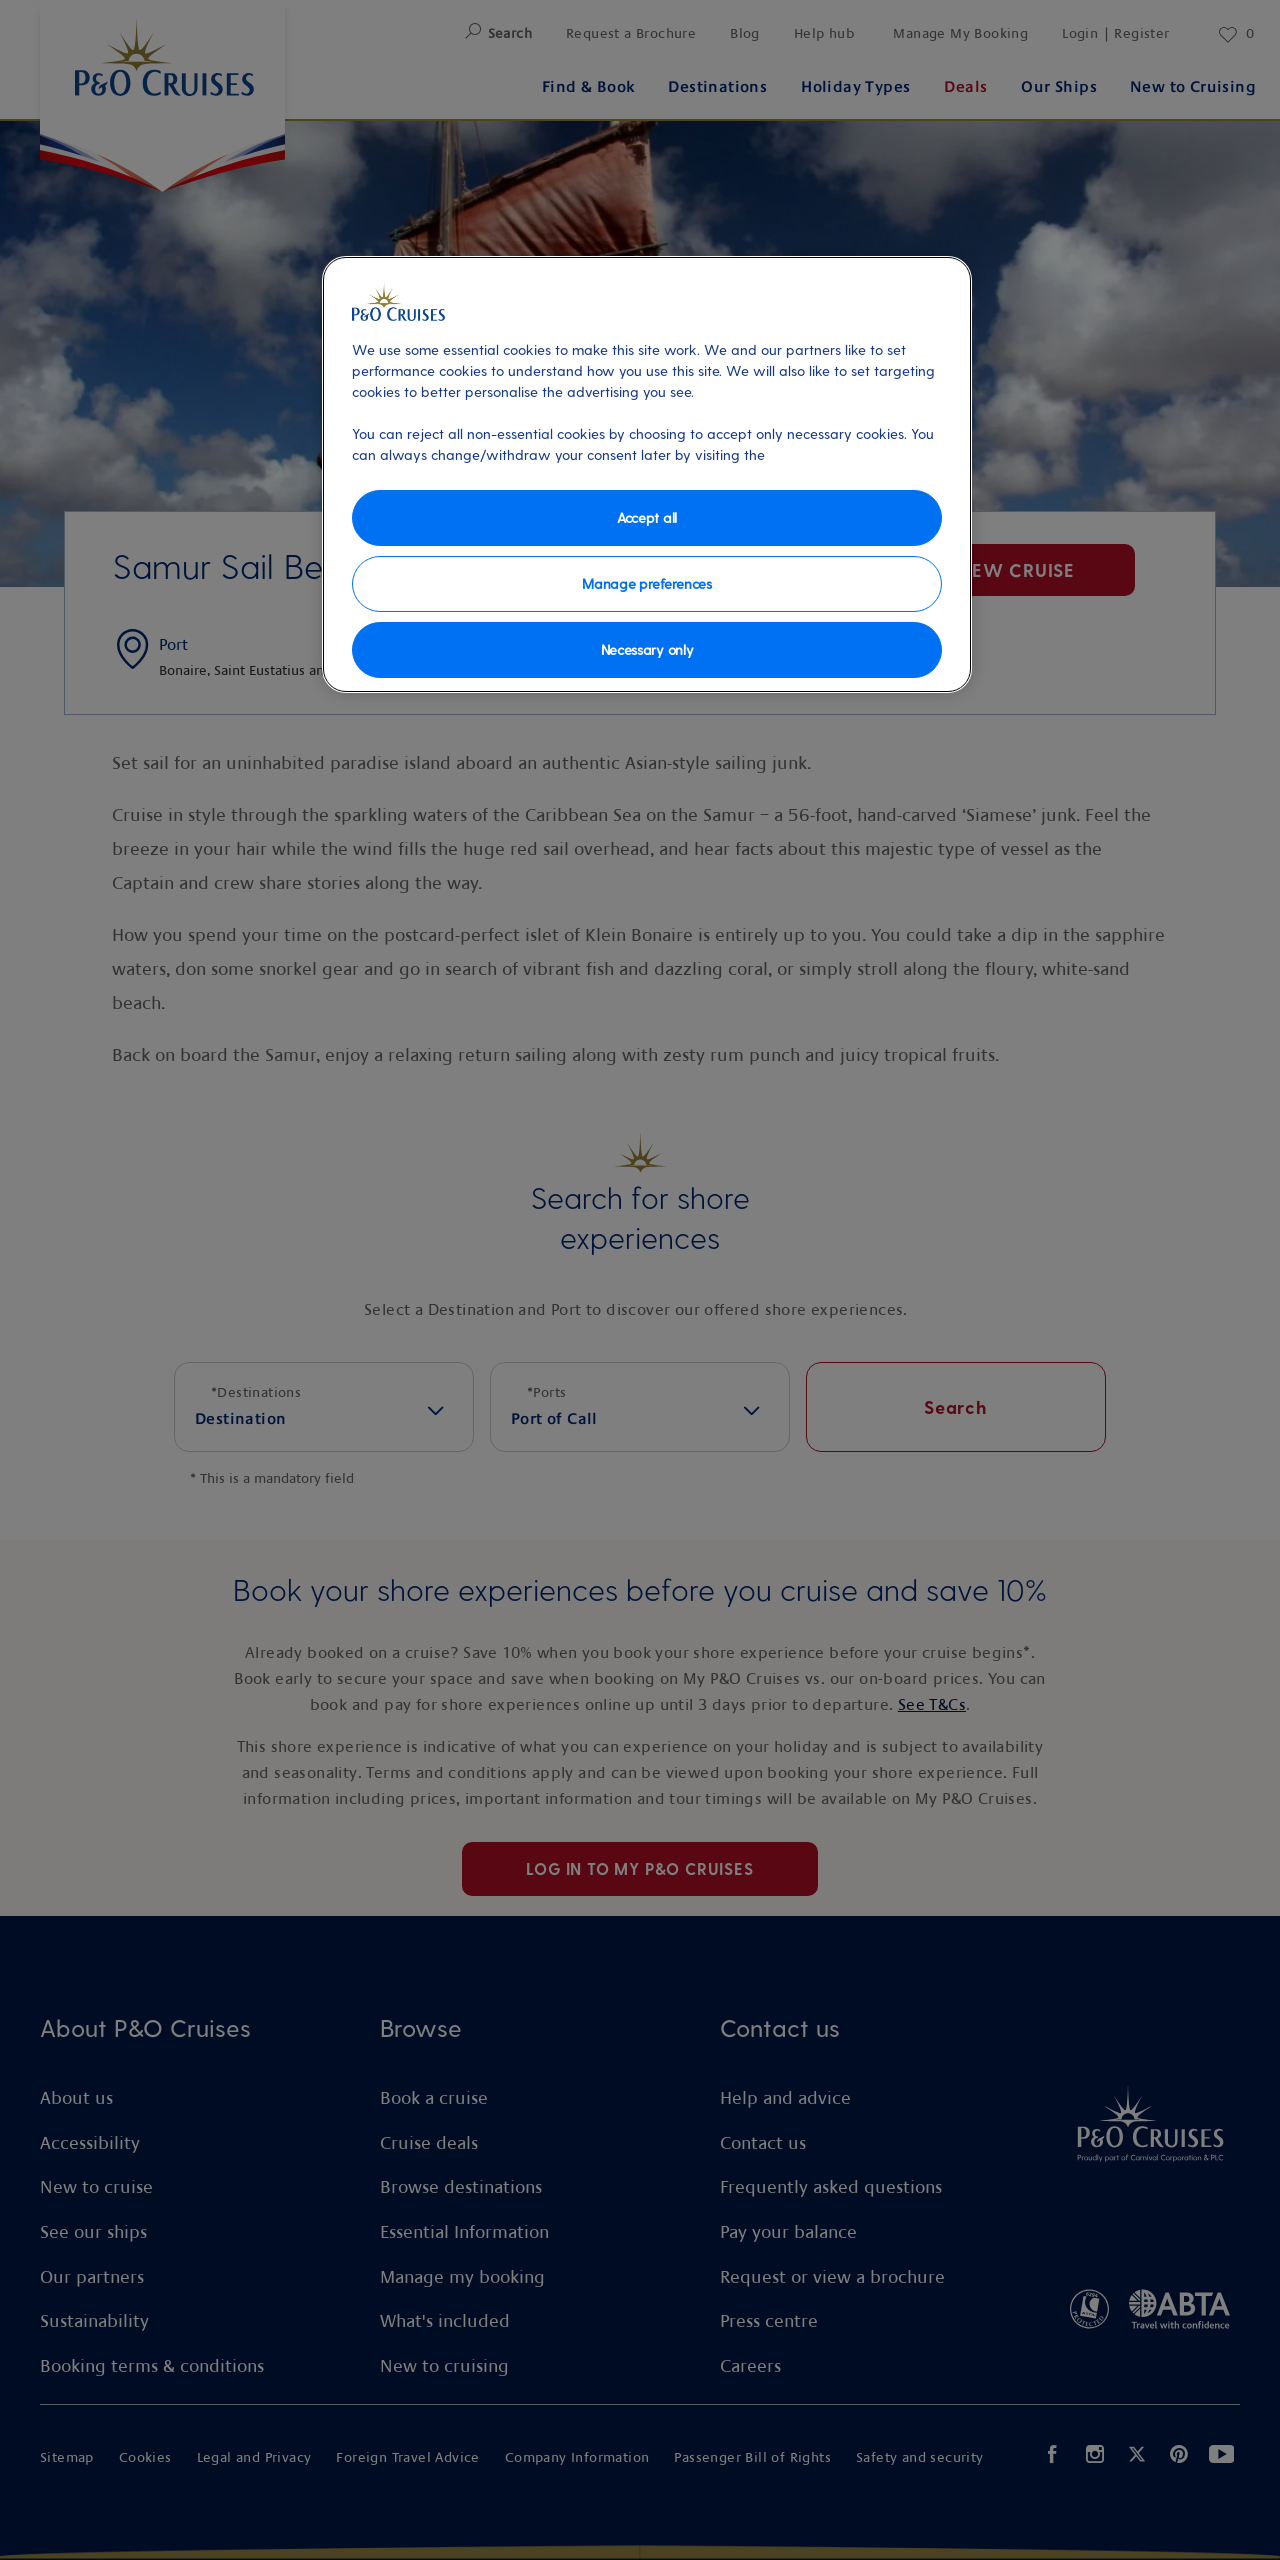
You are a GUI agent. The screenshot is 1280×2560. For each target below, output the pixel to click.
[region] (647, 474)
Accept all (647, 517)
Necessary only (647, 649)
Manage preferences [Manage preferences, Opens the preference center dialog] (646, 583)
